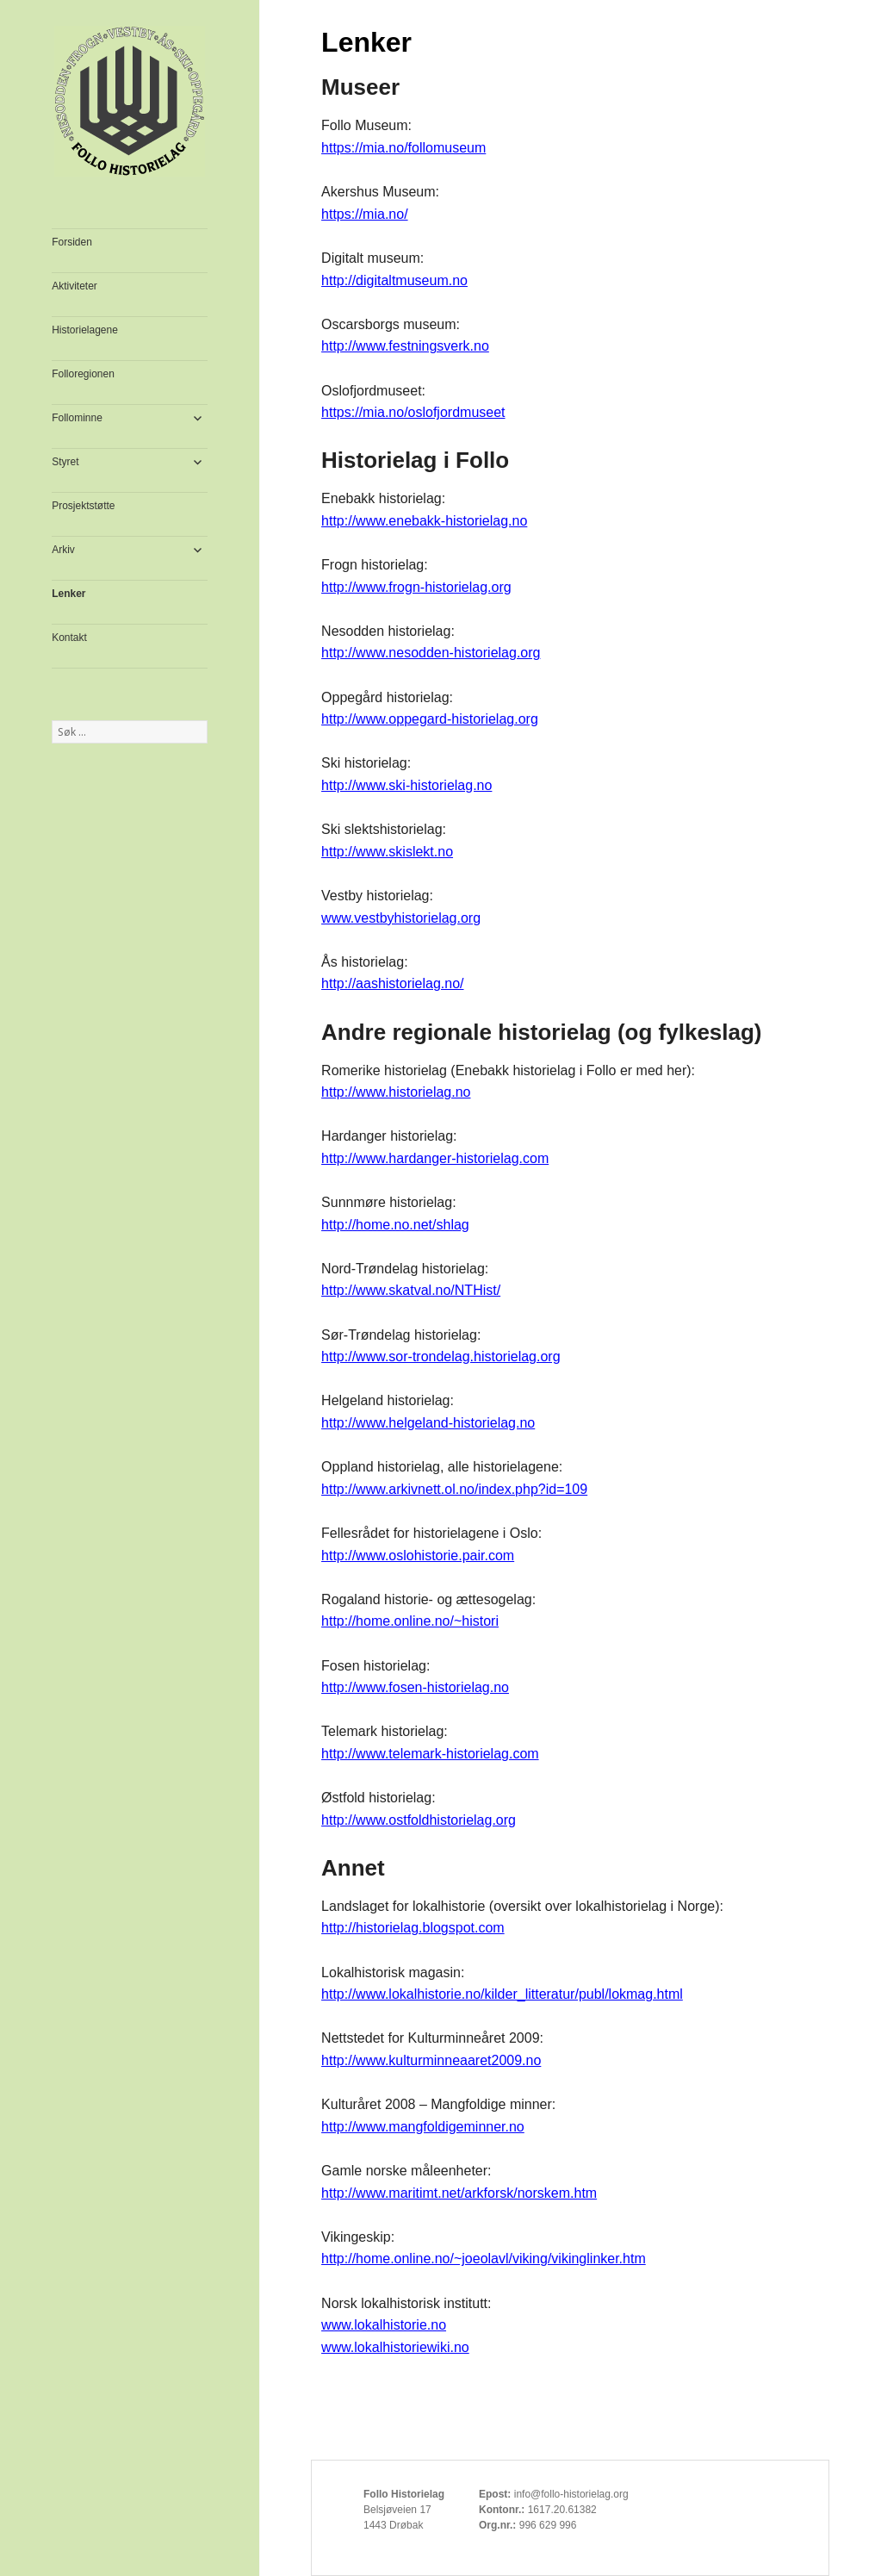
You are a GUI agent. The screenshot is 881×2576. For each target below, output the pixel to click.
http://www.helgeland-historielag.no (428, 1423)
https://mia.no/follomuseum (403, 147)
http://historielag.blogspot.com (413, 1927)
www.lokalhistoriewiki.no (395, 2347)
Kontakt (69, 638)
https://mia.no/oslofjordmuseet (413, 412)
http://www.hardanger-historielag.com (435, 1158)
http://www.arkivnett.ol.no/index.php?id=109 (454, 1489)
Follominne (77, 418)
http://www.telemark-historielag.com (430, 1753)
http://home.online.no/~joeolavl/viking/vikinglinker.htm (483, 2258)
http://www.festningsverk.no (405, 346)
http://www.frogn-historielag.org (416, 587)
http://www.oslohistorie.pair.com (417, 1555)
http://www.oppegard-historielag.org (429, 719)
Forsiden (72, 242)
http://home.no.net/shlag (395, 1224)
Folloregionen (83, 374)
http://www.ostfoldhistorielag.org (418, 1820)
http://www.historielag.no (395, 1092)
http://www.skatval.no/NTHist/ (410, 1290)
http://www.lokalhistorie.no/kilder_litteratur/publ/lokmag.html (502, 1994)
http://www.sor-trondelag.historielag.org (440, 1356)
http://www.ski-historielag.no (406, 785)
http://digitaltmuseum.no (394, 280)
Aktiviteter (74, 286)
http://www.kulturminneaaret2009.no (431, 2060)
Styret (65, 462)
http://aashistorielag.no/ (392, 983)
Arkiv (63, 550)
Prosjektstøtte (83, 506)
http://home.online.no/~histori (410, 1621)
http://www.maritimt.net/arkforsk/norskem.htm (459, 2193)
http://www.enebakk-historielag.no (424, 520)
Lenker (68, 594)
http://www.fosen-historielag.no (415, 1687)
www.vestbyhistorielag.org (401, 918)
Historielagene (85, 330)
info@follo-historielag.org (571, 2494)
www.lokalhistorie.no (383, 2325)
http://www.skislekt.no (387, 851)
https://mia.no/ (364, 214)
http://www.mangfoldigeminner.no (422, 2126)
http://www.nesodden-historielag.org (430, 652)
